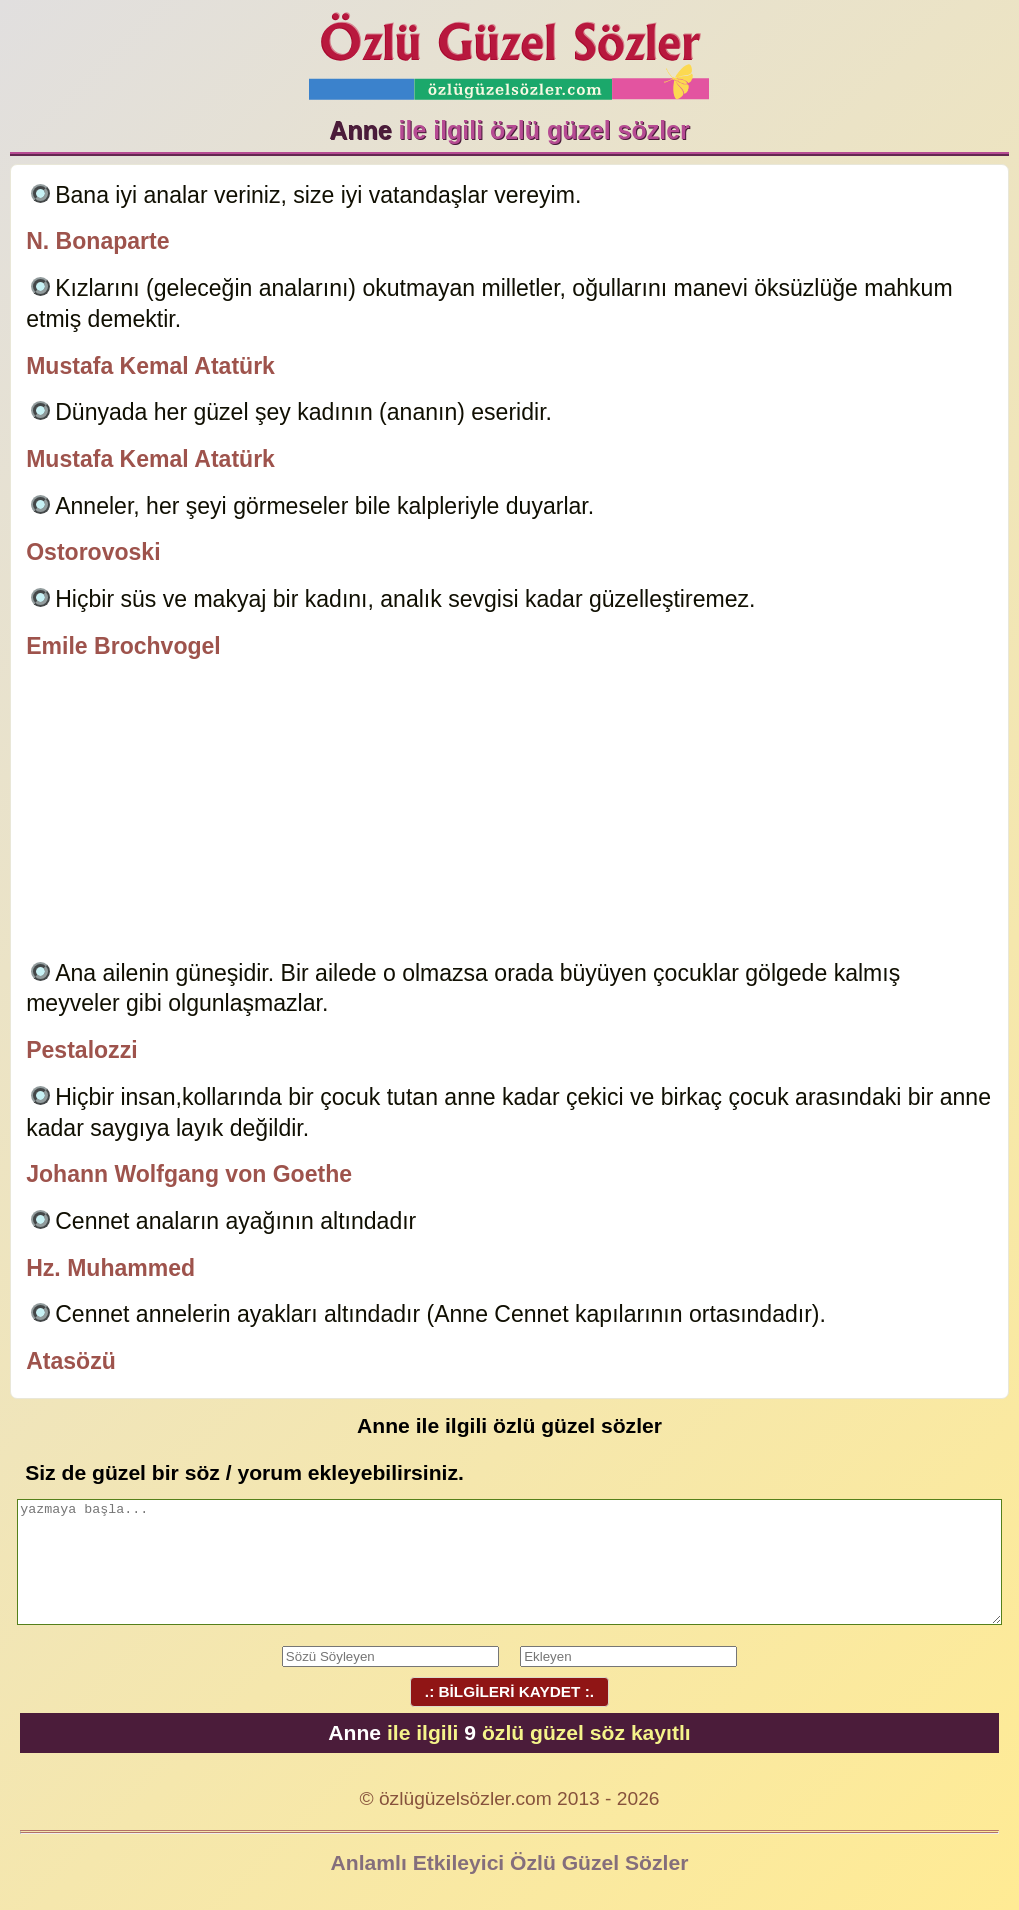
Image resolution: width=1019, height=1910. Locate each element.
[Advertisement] (509, 813)
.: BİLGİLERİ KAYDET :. (509, 1691)
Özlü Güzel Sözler (509, 50)
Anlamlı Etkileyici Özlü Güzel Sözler (510, 1862)
